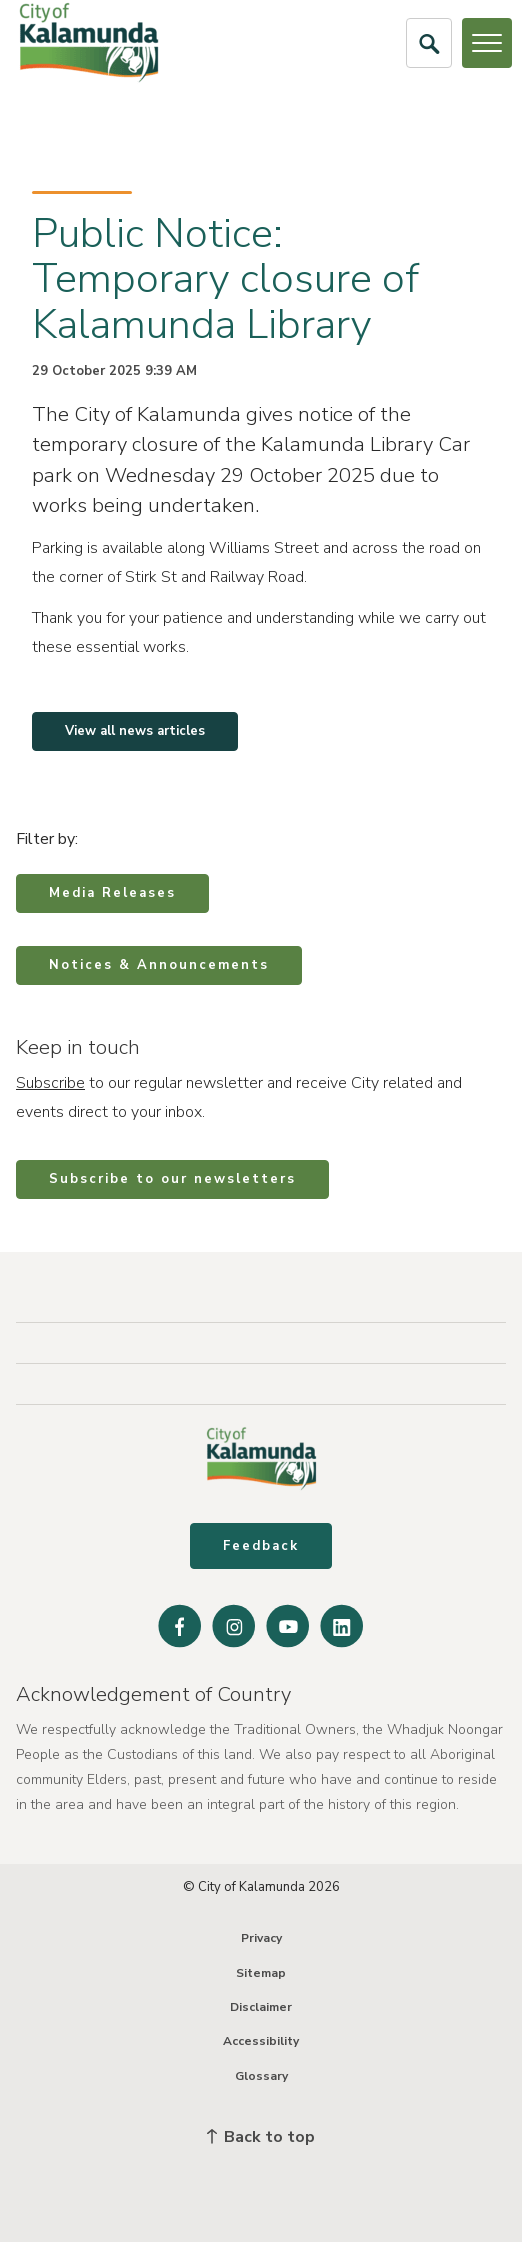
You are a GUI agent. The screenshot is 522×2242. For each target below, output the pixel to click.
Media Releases (112, 893)
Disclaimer (261, 2007)
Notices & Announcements (159, 965)
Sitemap (261, 1973)
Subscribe (50, 1083)
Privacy (261, 1938)
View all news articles (135, 731)
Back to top (261, 2137)
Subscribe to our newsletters (172, 1179)
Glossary (261, 2076)
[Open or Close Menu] (487, 43)
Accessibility (261, 2041)
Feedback (261, 1546)
